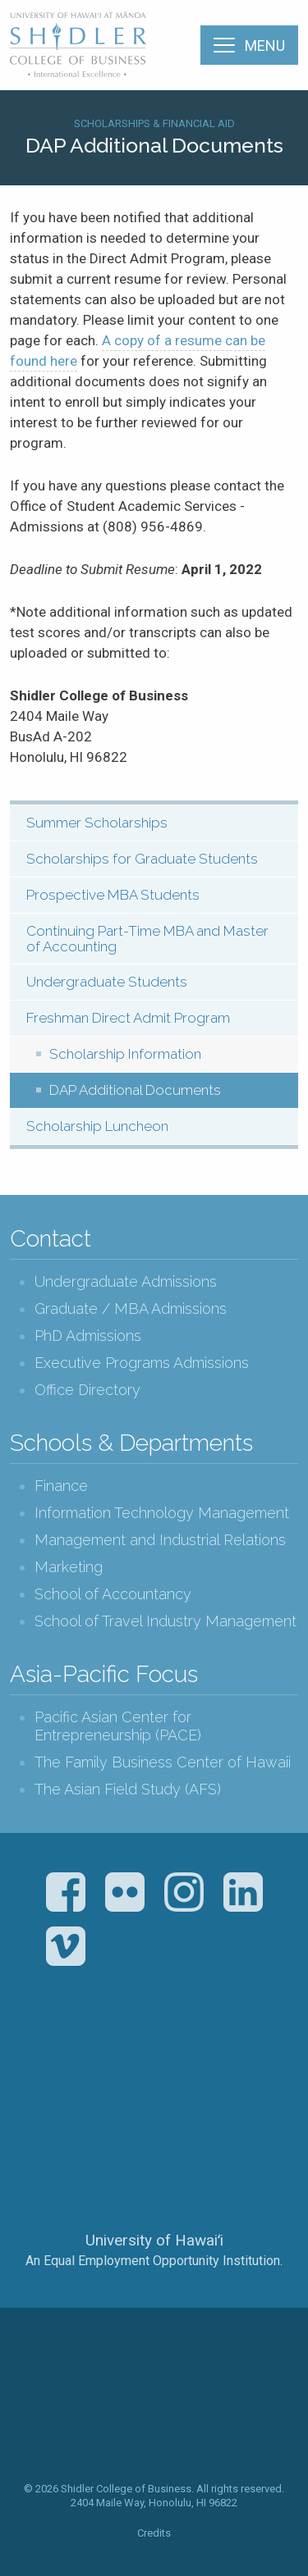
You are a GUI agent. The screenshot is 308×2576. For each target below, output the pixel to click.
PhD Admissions (87, 1335)
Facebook (65, 1892)
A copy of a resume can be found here (137, 350)
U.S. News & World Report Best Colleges (219, 2061)
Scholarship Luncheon (97, 1126)
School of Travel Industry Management (165, 1621)
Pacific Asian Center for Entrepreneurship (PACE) (117, 1726)
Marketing (68, 1566)
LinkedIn (243, 1892)
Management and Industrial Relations (160, 1539)
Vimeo (65, 1946)
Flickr (125, 1892)
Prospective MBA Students (113, 895)
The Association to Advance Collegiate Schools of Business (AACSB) (86, 2061)
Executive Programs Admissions (141, 1362)
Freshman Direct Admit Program (128, 1018)
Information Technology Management (161, 1512)
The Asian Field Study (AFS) (127, 1789)
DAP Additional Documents (135, 1090)
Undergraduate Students (106, 981)
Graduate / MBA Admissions (130, 1308)
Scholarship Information (125, 1054)
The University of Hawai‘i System (154, 2185)
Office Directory (87, 1389)
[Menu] (249, 45)
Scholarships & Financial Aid (154, 123)
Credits (154, 2533)
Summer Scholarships (97, 822)
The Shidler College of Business (79, 44)
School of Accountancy (112, 1594)
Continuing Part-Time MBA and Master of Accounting (147, 939)
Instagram (184, 1892)
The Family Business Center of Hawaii (162, 1762)
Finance (61, 1485)
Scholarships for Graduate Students (142, 858)
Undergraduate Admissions (125, 1281)
